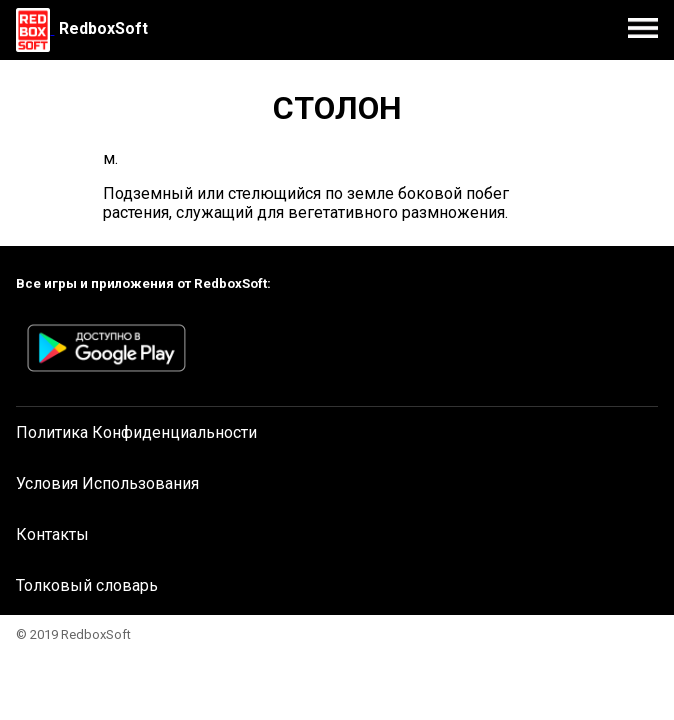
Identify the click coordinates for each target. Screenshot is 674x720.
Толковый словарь (87, 585)
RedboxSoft (103, 28)
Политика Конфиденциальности (136, 432)
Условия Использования (107, 483)
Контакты (52, 534)
